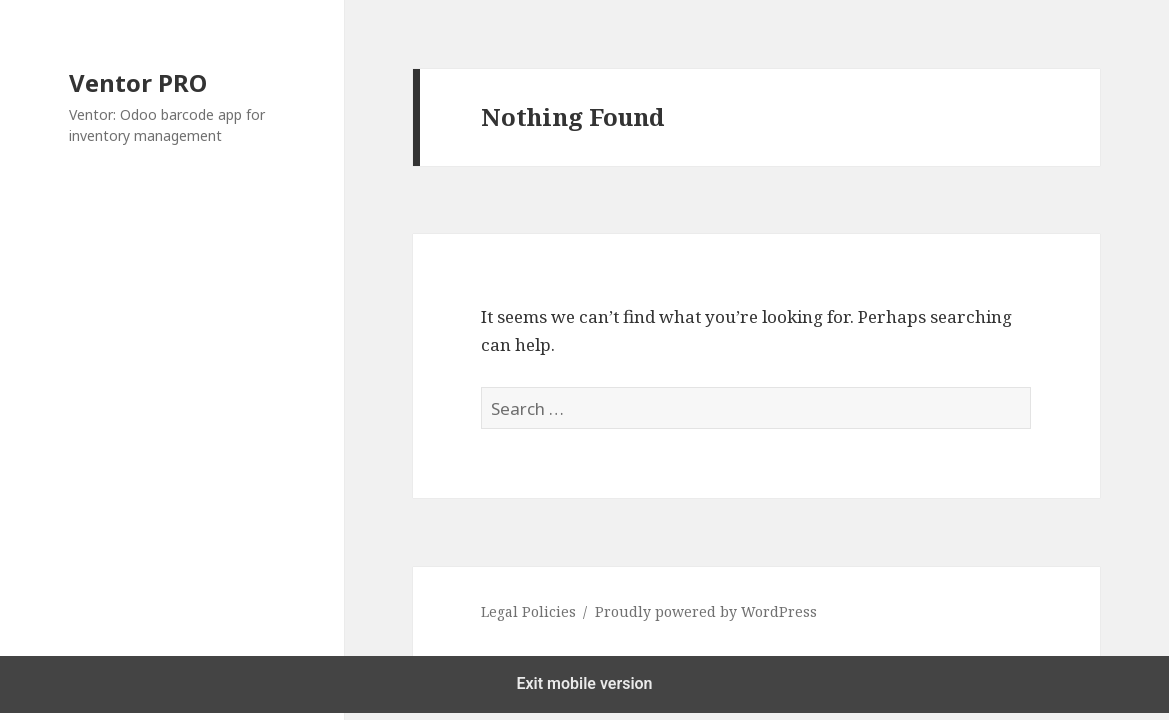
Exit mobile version (584, 683)
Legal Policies (528, 611)
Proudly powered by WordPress (706, 611)
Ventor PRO (138, 82)
